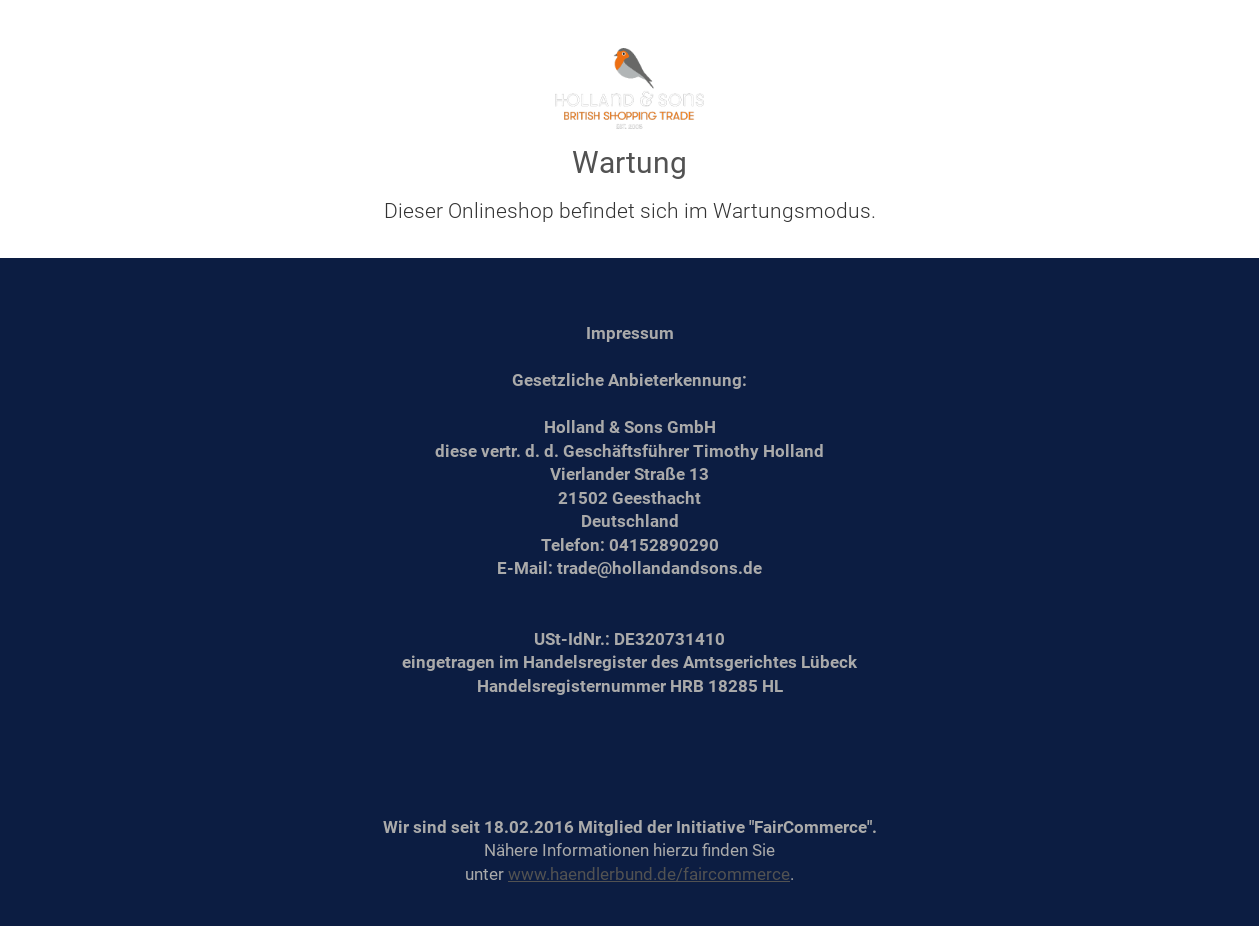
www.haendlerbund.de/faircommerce (649, 874)
